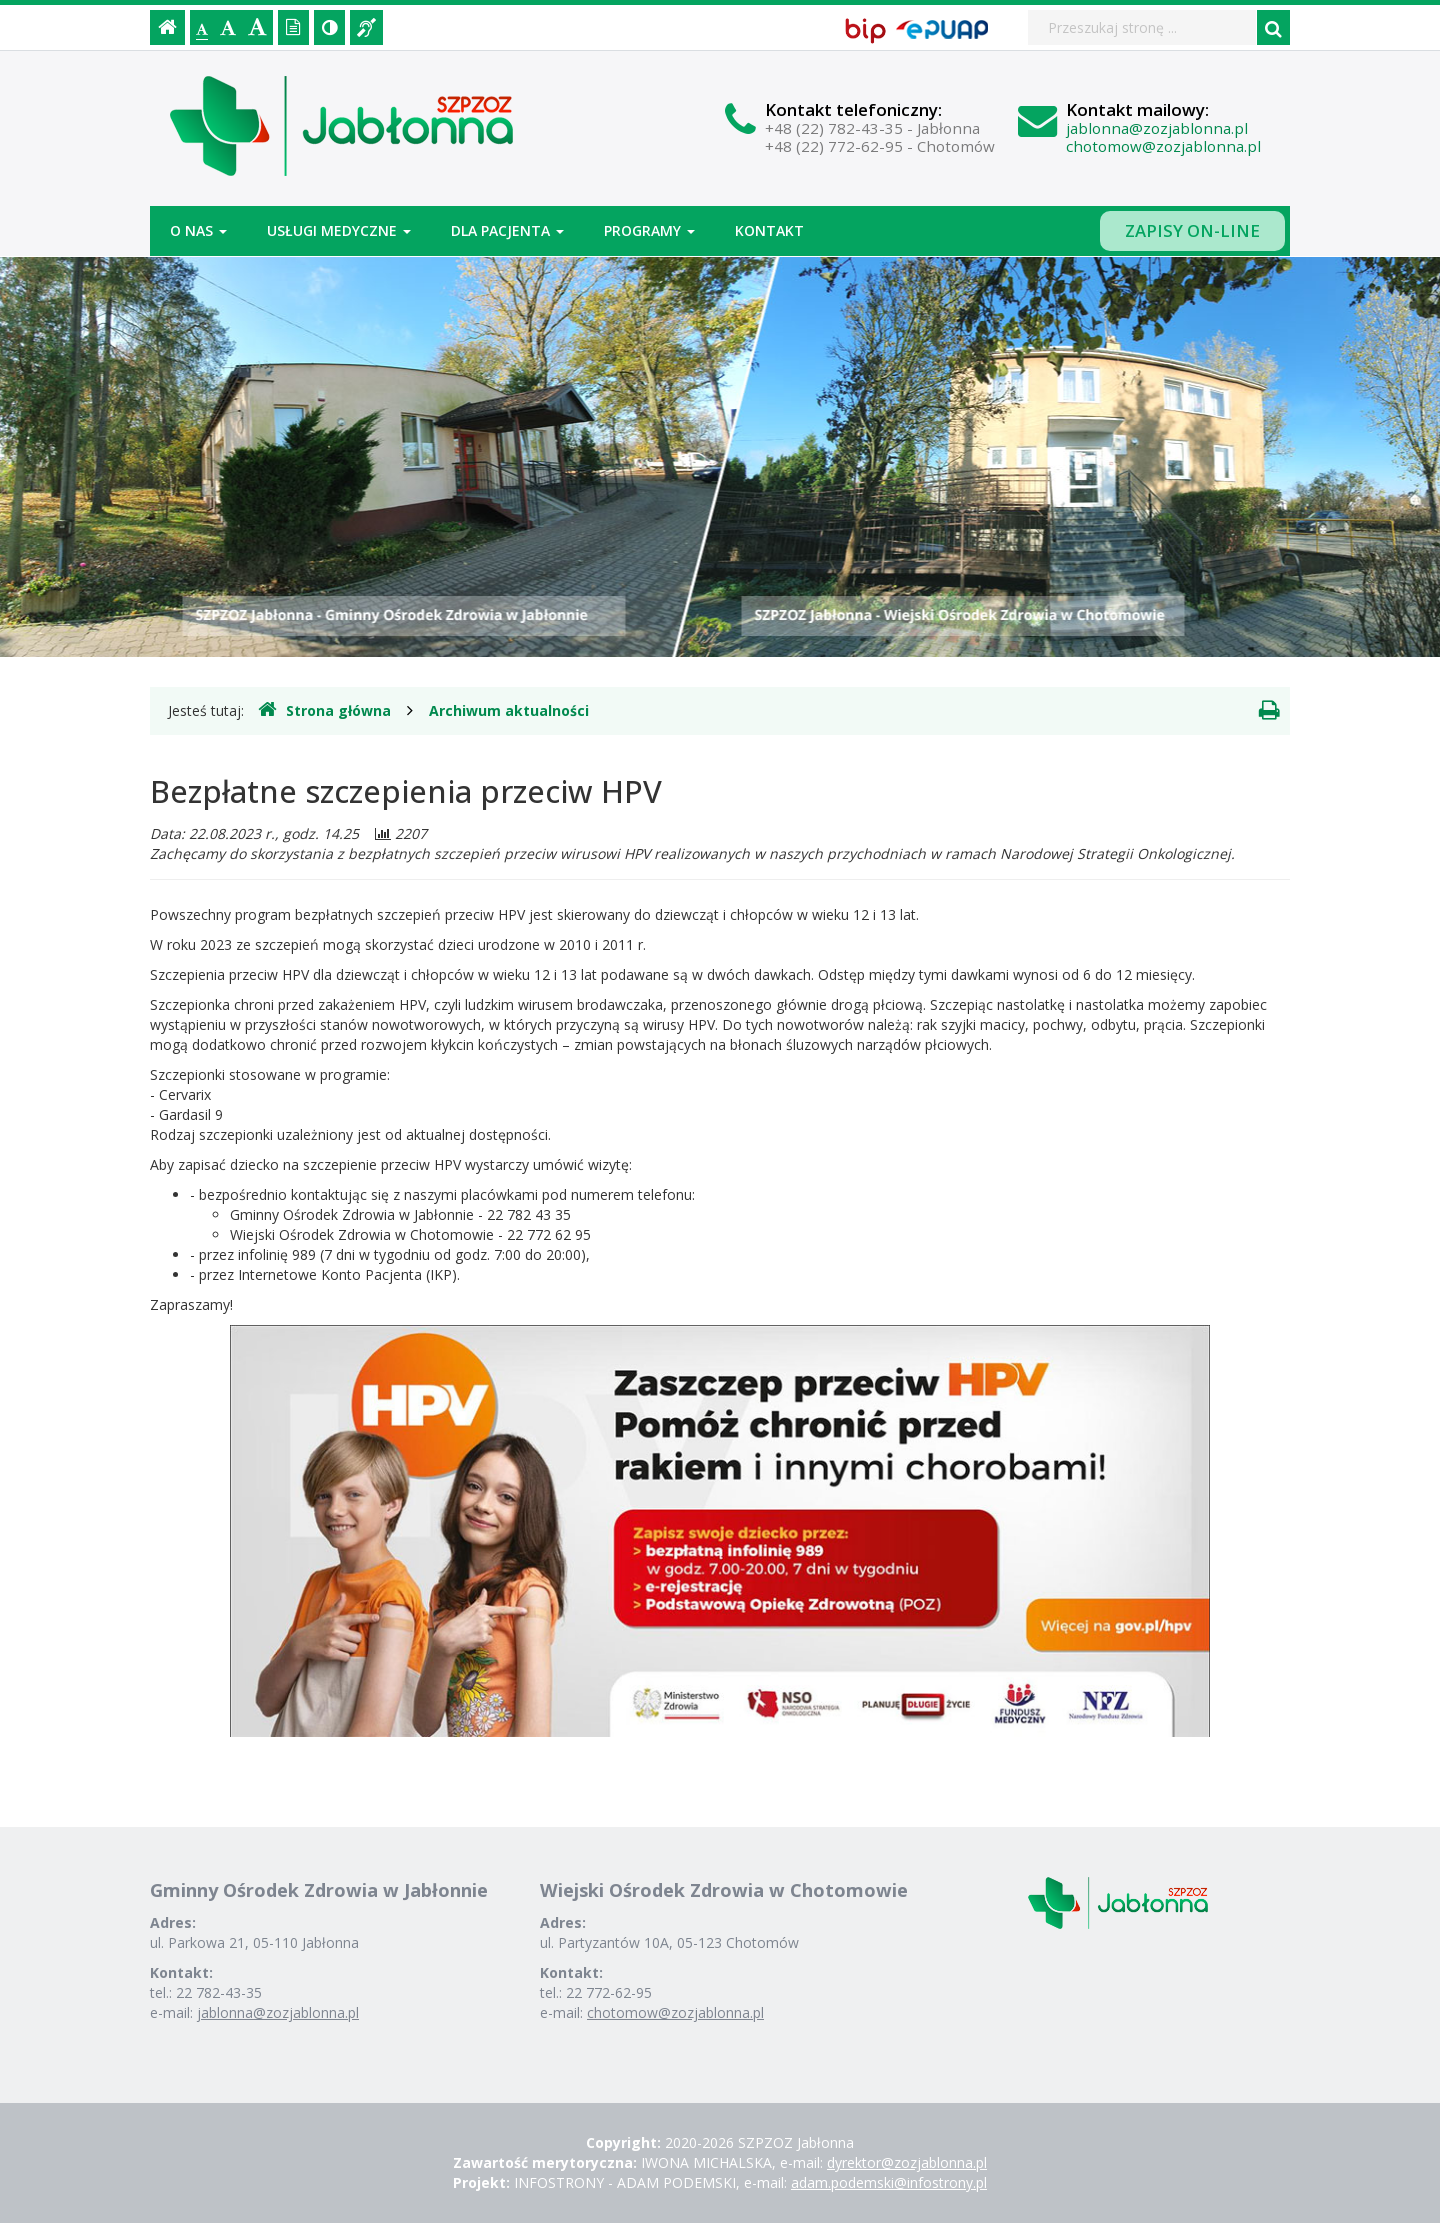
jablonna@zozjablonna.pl (1157, 128)
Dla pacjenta (507, 230)
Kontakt (769, 230)
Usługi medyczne (339, 230)
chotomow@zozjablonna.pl (1163, 146)
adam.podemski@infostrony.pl (889, 2182)
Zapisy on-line (1192, 230)
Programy (649, 230)
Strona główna (324, 710)
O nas (198, 230)
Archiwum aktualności (509, 710)
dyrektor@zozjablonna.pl (907, 2162)
